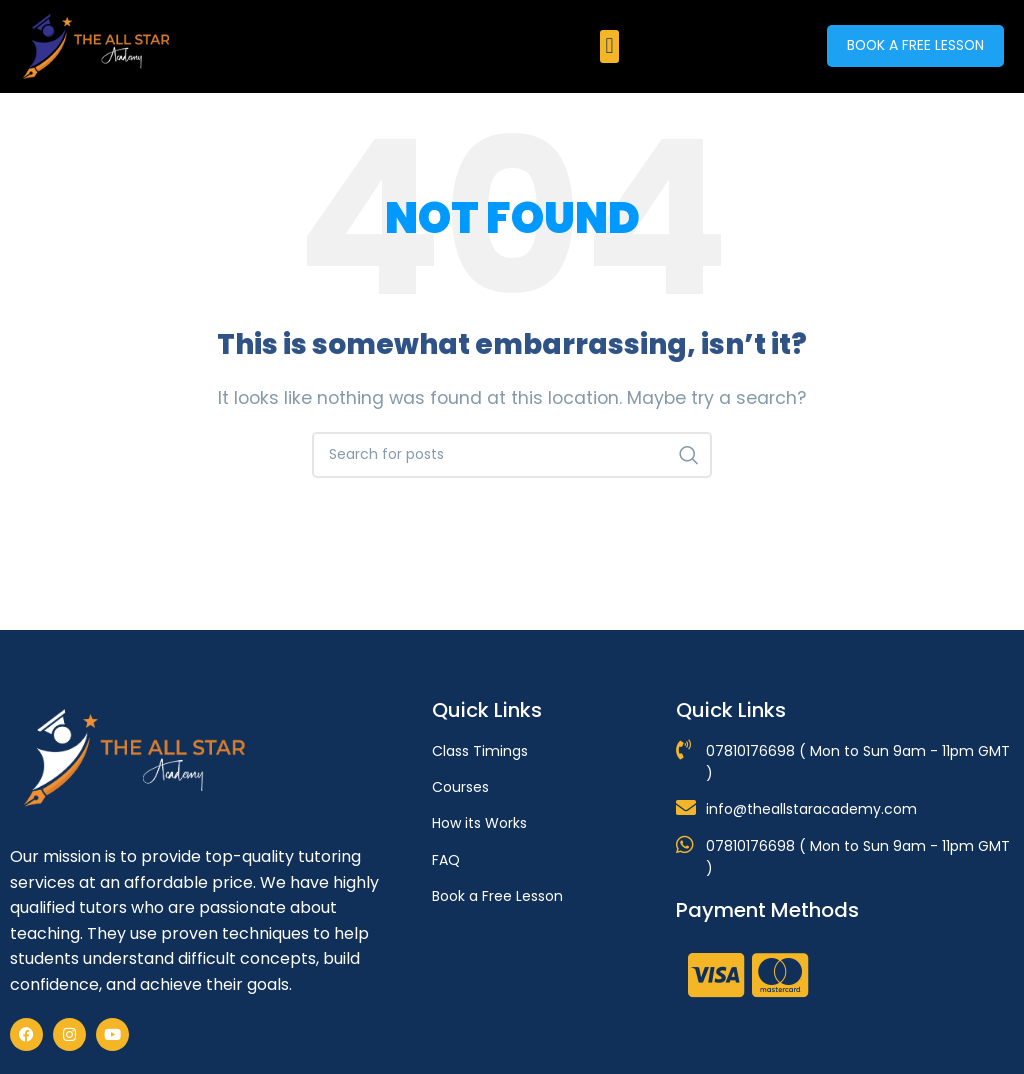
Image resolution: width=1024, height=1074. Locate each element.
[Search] (512, 455)
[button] (609, 46)
